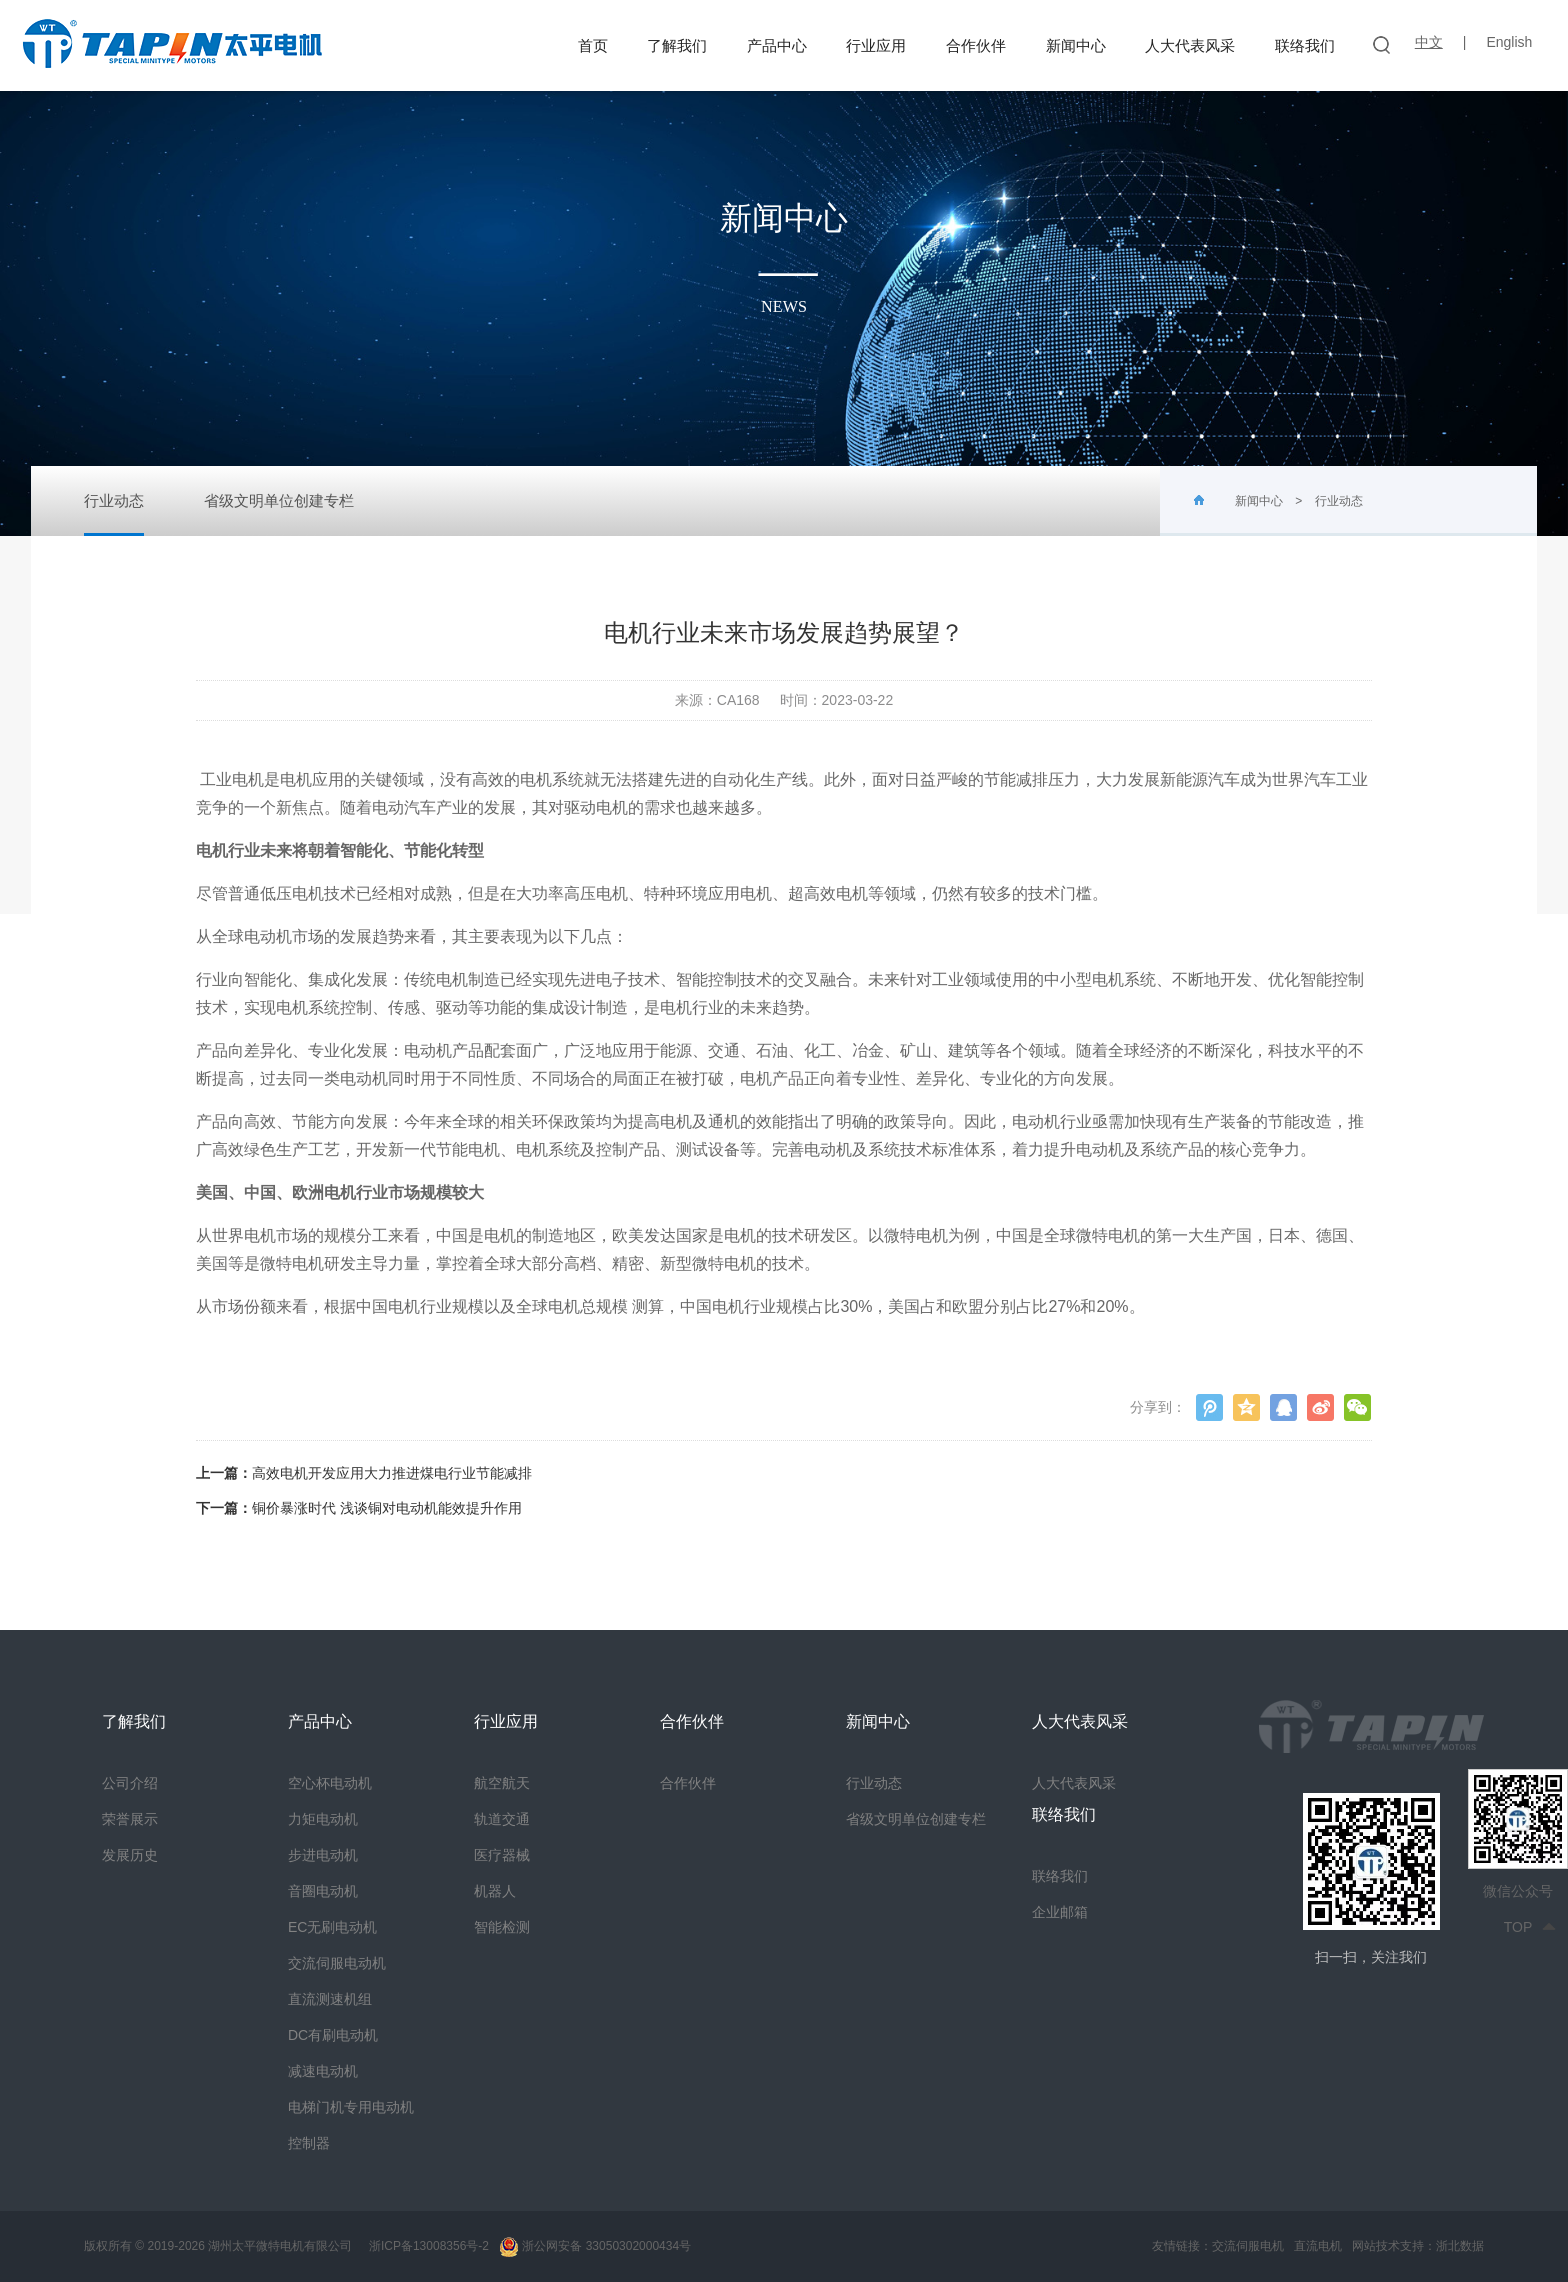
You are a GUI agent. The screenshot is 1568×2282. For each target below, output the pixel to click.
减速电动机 (323, 2071)
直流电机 (1318, 2246)
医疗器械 (502, 1855)
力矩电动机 (323, 1819)
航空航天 (502, 1783)
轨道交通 (502, 1819)
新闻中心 (1076, 45)
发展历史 (130, 1855)
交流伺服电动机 (337, 1963)
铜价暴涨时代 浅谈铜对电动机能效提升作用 (387, 1508)
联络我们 (1305, 45)
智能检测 (502, 1927)
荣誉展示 (130, 1819)
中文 (1429, 42)
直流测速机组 (330, 1999)
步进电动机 (323, 1855)
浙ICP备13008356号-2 (427, 2246)
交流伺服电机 (1248, 2246)
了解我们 (677, 45)
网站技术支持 (1388, 2246)
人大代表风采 (1190, 45)
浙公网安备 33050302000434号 (595, 2246)
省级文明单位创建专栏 (279, 500)
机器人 (495, 1891)
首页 (593, 45)
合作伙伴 (976, 45)
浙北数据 (1460, 2246)
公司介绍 (130, 1783)
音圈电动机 (323, 1891)
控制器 (309, 2143)
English (1509, 42)
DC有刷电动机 (333, 2035)
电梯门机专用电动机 (351, 2107)
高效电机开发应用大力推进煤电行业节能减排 (392, 1473)
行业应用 (876, 45)
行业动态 (114, 514)
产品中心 (777, 45)
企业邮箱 (1060, 1912)
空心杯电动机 (330, 1783)
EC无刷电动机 (332, 1927)
